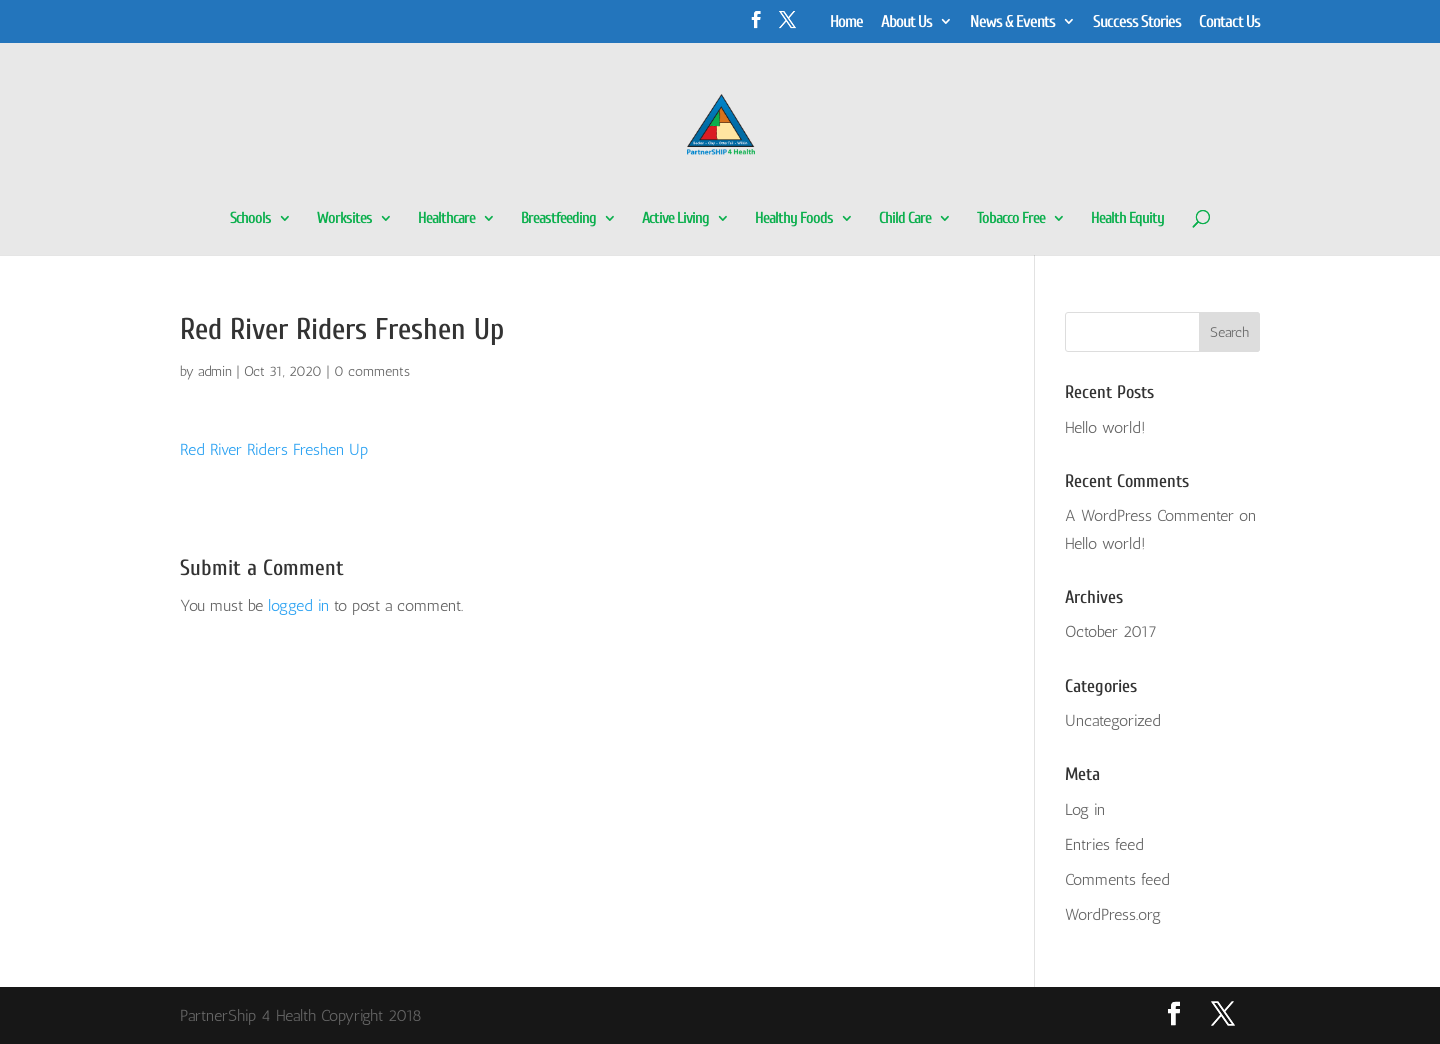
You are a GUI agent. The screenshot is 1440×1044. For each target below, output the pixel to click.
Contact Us (1229, 22)
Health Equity (1127, 219)
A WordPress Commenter (1149, 515)
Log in (1085, 809)
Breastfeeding (558, 219)
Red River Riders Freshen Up (274, 449)
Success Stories (1137, 22)
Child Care (905, 219)
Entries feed (1104, 844)
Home (846, 22)
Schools (250, 219)
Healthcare (446, 219)
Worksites (344, 219)
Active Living (675, 219)
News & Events (1012, 22)
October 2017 (1111, 631)
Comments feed (1117, 879)
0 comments (372, 371)
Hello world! (1105, 427)
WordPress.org (1113, 914)
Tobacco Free (1011, 219)
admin (215, 371)
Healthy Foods (794, 219)
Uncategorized (1113, 720)
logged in (298, 605)
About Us (906, 22)
